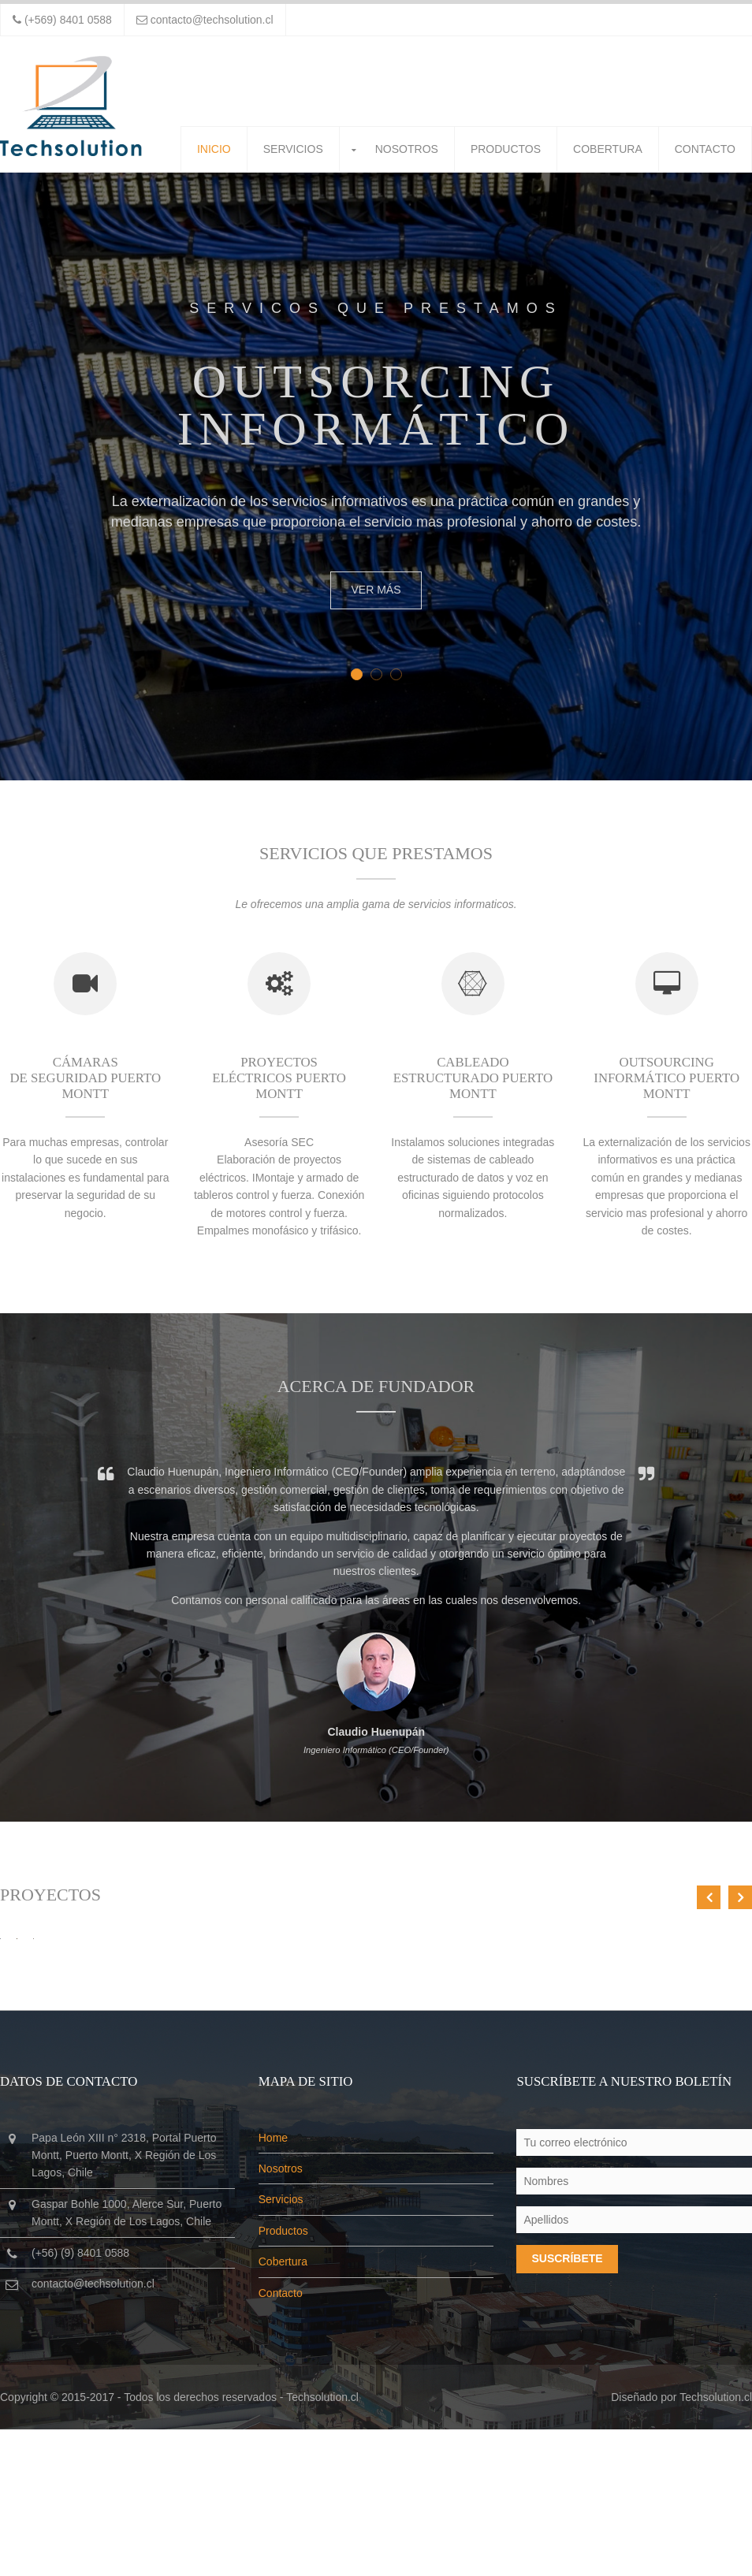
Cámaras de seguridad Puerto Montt (85, 1082)
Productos (506, 149)
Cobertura (607, 149)
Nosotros (406, 149)
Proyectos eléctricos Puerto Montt (279, 1082)
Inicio (214, 149)
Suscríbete (566, 2405)
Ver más (375, 589)
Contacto (705, 149)
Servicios (293, 149)
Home (273, 2284)
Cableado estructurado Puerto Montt (473, 1082)
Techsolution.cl (322, 2543)
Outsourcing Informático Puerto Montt (666, 1082)
